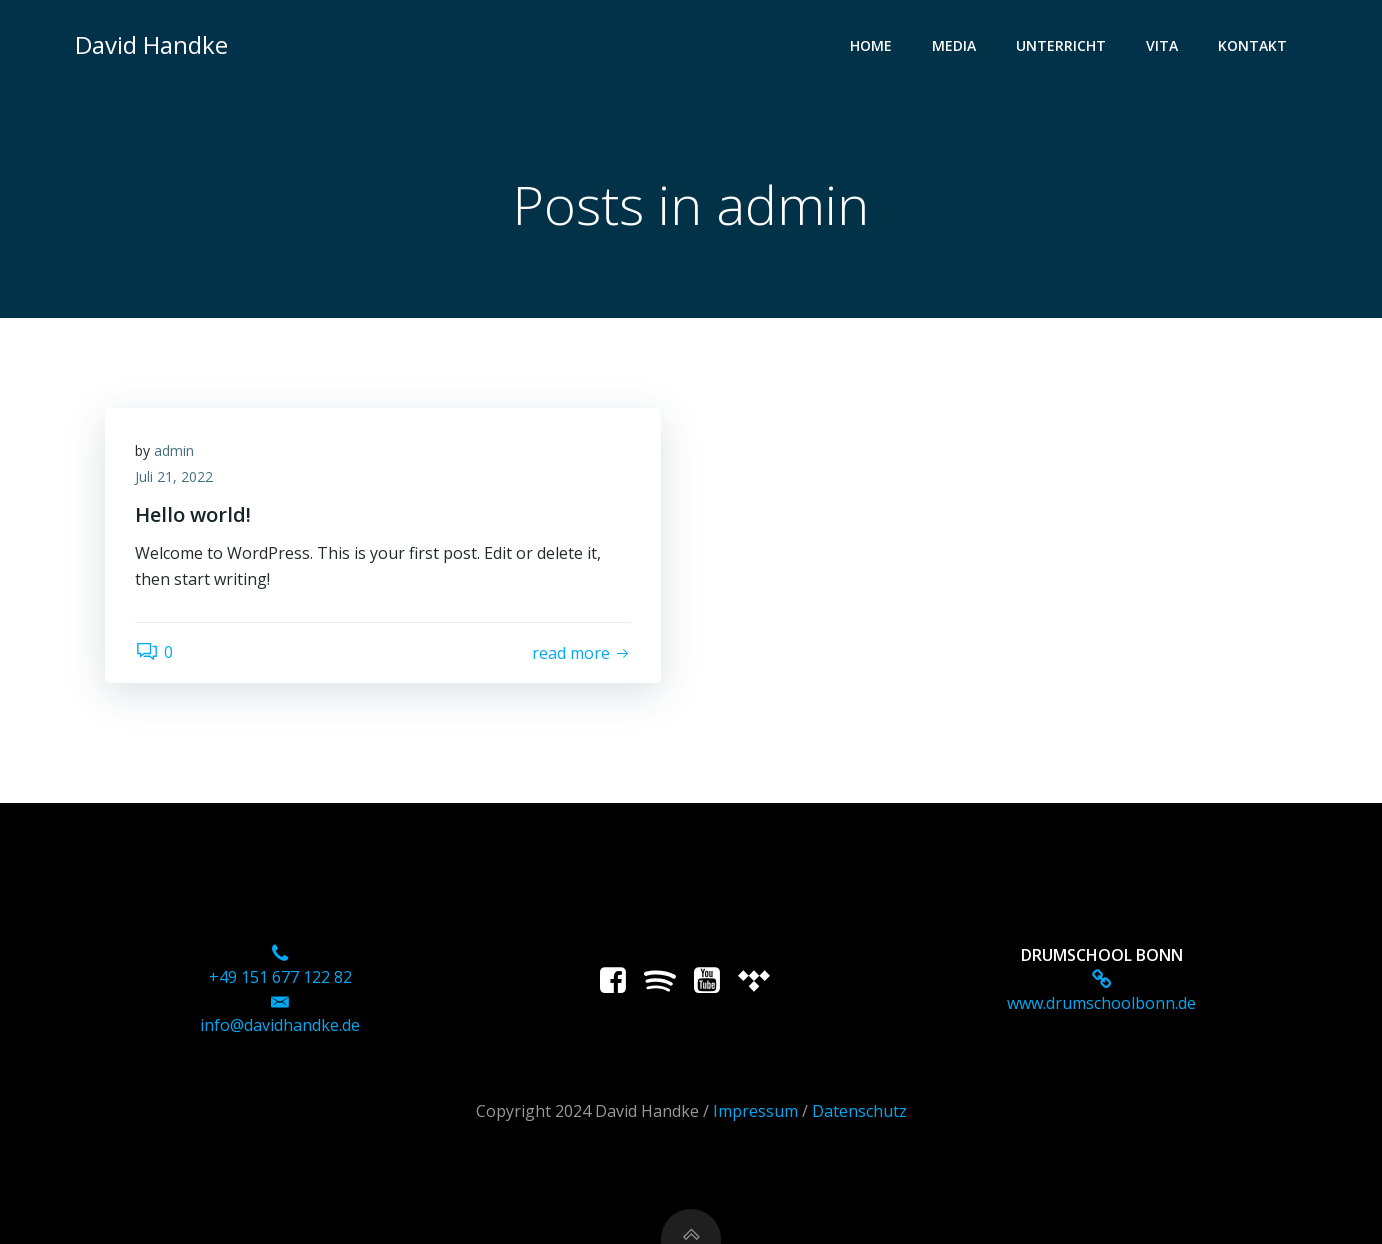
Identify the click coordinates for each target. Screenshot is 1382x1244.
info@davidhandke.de (280, 1025)
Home (871, 45)
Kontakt (1252, 45)
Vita (1162, 45)
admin (174, 450)
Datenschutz (859, 1111)
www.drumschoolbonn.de (1101, 1003)
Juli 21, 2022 (174, 476)
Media (954, 45)
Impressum (755, 1111)
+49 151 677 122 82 (280, 977)
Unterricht (1061, 45)
